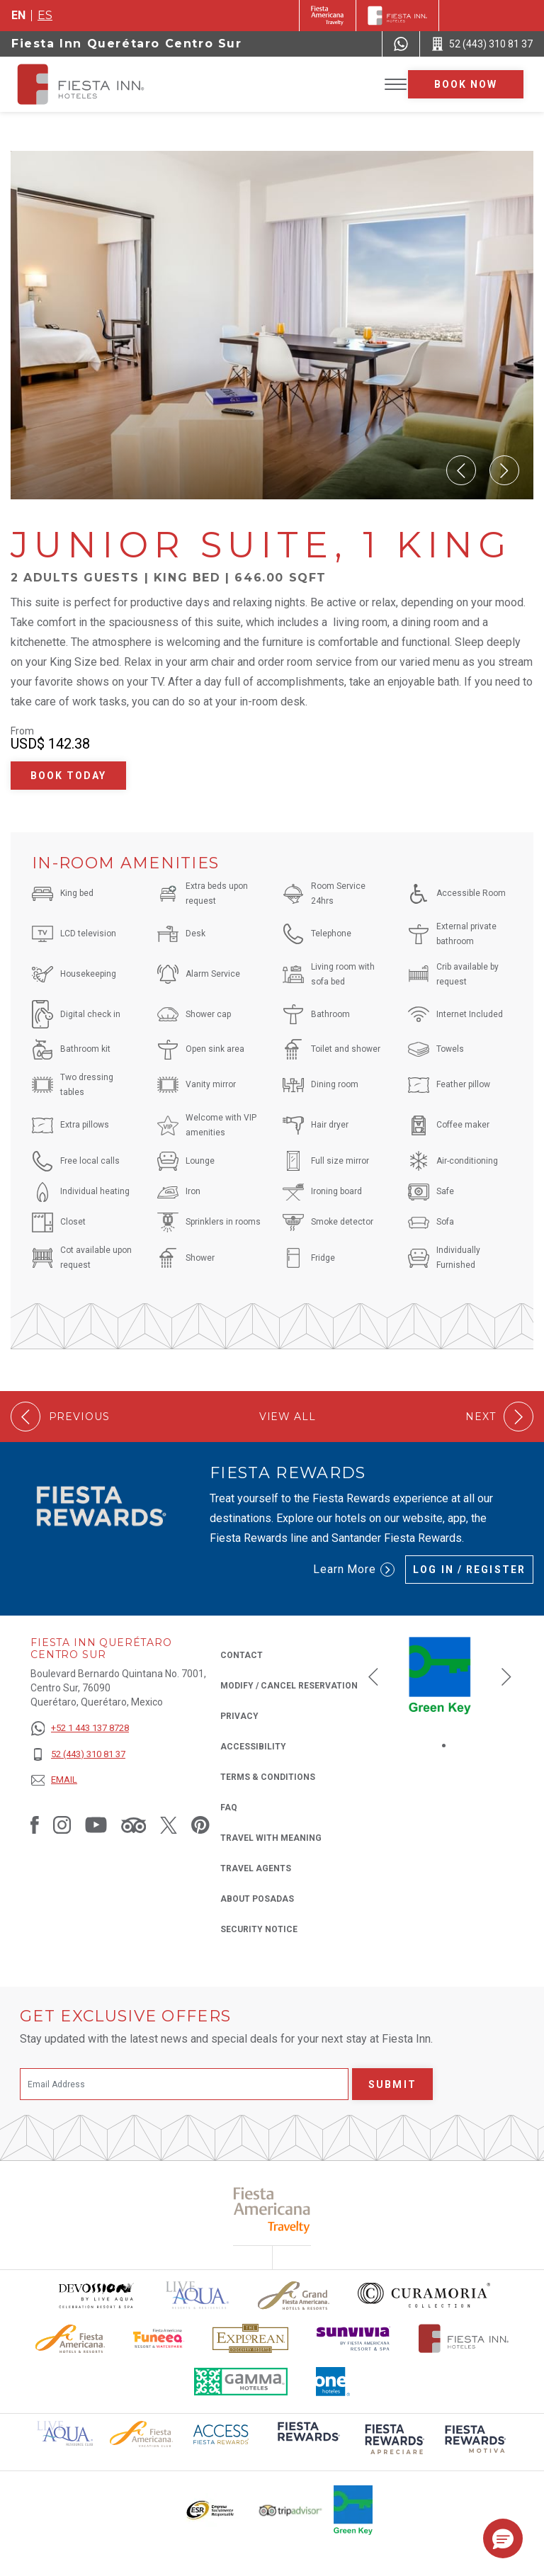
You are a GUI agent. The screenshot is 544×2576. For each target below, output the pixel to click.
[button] (503, 2538)
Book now (466, 84)
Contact (241, 1655)
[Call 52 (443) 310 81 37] (482, 44)
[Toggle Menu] (396, 84)
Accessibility (253, 1747)
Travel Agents (255, 1868)
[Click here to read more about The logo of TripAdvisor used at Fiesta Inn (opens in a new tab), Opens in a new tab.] (290, 2510)
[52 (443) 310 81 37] (79, 1755)
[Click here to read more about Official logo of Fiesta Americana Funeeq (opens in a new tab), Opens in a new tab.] (159, 2338)
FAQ (228, 1807)
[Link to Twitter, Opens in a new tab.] (168, 1824)
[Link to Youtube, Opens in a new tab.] (96, 1824)
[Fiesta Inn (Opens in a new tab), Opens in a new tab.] (328, 15)
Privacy (239, 1715)
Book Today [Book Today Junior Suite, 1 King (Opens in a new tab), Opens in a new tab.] (68, 775)
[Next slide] (506, 1676)
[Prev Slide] (461, 470)
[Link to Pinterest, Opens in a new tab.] (200, 1824)
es (45, 15)
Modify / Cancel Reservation (289, 1686)
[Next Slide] (504, 470)
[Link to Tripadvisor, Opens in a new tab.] (133, 1824)
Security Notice (259, 1929)
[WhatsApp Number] (400, 44)
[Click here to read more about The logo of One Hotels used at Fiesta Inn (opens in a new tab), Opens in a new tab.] (333, 2381)
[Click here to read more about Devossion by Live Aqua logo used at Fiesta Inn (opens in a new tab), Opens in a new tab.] (95, 2295)
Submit (392, 2084)
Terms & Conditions (267, 1777)
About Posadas (257, 1899)
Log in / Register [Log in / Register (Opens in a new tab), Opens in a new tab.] (469, 1569)
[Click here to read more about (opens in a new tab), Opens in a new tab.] (307, 2441)
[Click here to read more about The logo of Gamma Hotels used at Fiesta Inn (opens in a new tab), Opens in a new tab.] (241, 2381)
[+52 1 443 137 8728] (79, 1728)
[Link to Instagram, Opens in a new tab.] (62, 1824)
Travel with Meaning (271, 1838)
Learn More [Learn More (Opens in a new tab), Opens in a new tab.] (354, 1569)
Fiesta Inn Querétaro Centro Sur (126, 43)
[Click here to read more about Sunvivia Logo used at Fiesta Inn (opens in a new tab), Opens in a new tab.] (353, 2338)
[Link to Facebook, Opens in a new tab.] (34, 1824)
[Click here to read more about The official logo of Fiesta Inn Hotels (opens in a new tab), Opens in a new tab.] (464, 2338)
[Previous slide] (373, 1676)
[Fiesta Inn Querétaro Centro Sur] (93, 84)
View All (287, 1417)
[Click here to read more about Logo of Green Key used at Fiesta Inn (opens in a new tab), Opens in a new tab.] (353, 2510)
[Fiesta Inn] (397, 15)
